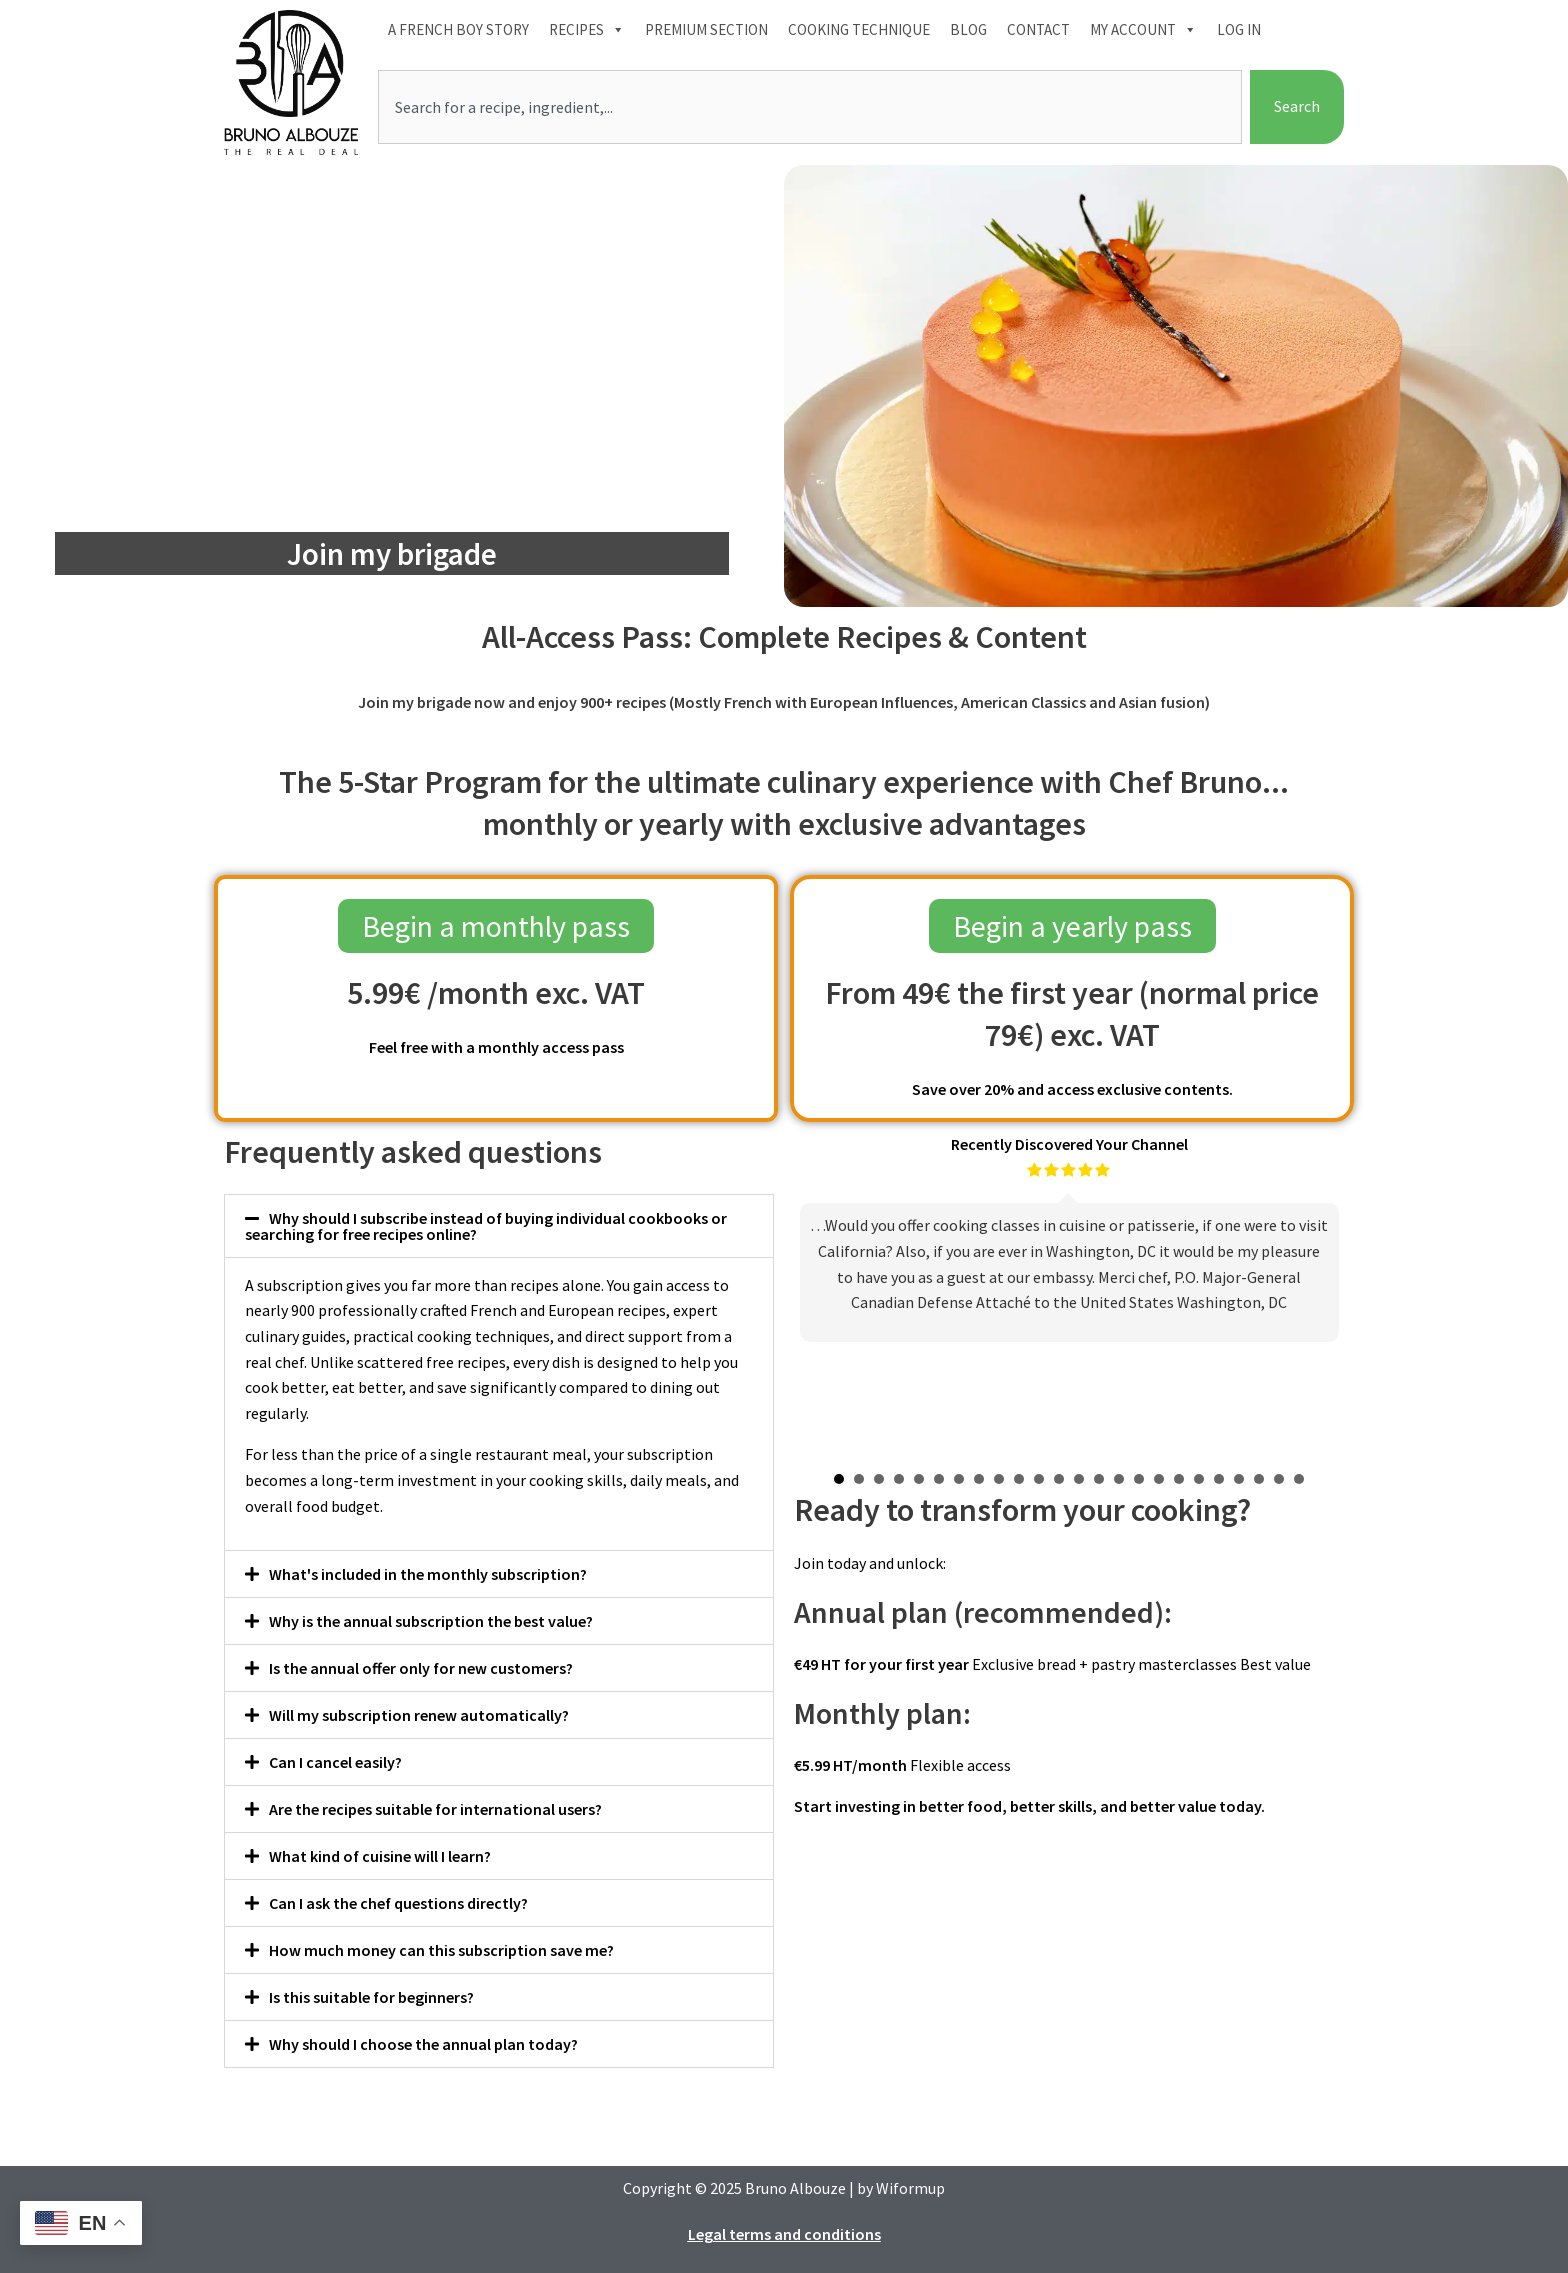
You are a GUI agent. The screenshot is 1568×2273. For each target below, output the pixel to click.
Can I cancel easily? (335, 1762)
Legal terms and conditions (784, 2234)
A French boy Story (458, 29)
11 (1039, 1479)
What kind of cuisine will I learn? (380, 1856)
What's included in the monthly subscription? (428, 1574)
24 (1299, 1479)
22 (1259, 1479)
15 (1119, 1479)
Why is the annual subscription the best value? (431, 1621)
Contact (1038, 29)
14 (1099, 1479)
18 (1179, 1479)
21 (1239, 1479)
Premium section (706, 29)
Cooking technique (859, 29)
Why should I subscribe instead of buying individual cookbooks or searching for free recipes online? (486, 1226)
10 (1019, 1479)
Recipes (587, 30)
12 (1059, 1479)
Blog (968, 29)
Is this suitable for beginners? (371, 1997)
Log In (1239, 29)
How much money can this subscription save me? (441, 1950)
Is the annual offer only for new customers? (421, 1668)
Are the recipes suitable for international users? (435, 1809)
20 (1219, 1479)
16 (1139, 1479)
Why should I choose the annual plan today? (423, 2044)
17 (1159, 1479)
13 (1079, 1479)
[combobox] (810, 107)
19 (1199, 1479)
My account (1143, 30)
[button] (499, 1226)
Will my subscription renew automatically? (419, 1715)
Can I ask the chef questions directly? (398, 1903)
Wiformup (910, 2188)
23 (1279, 1479)
